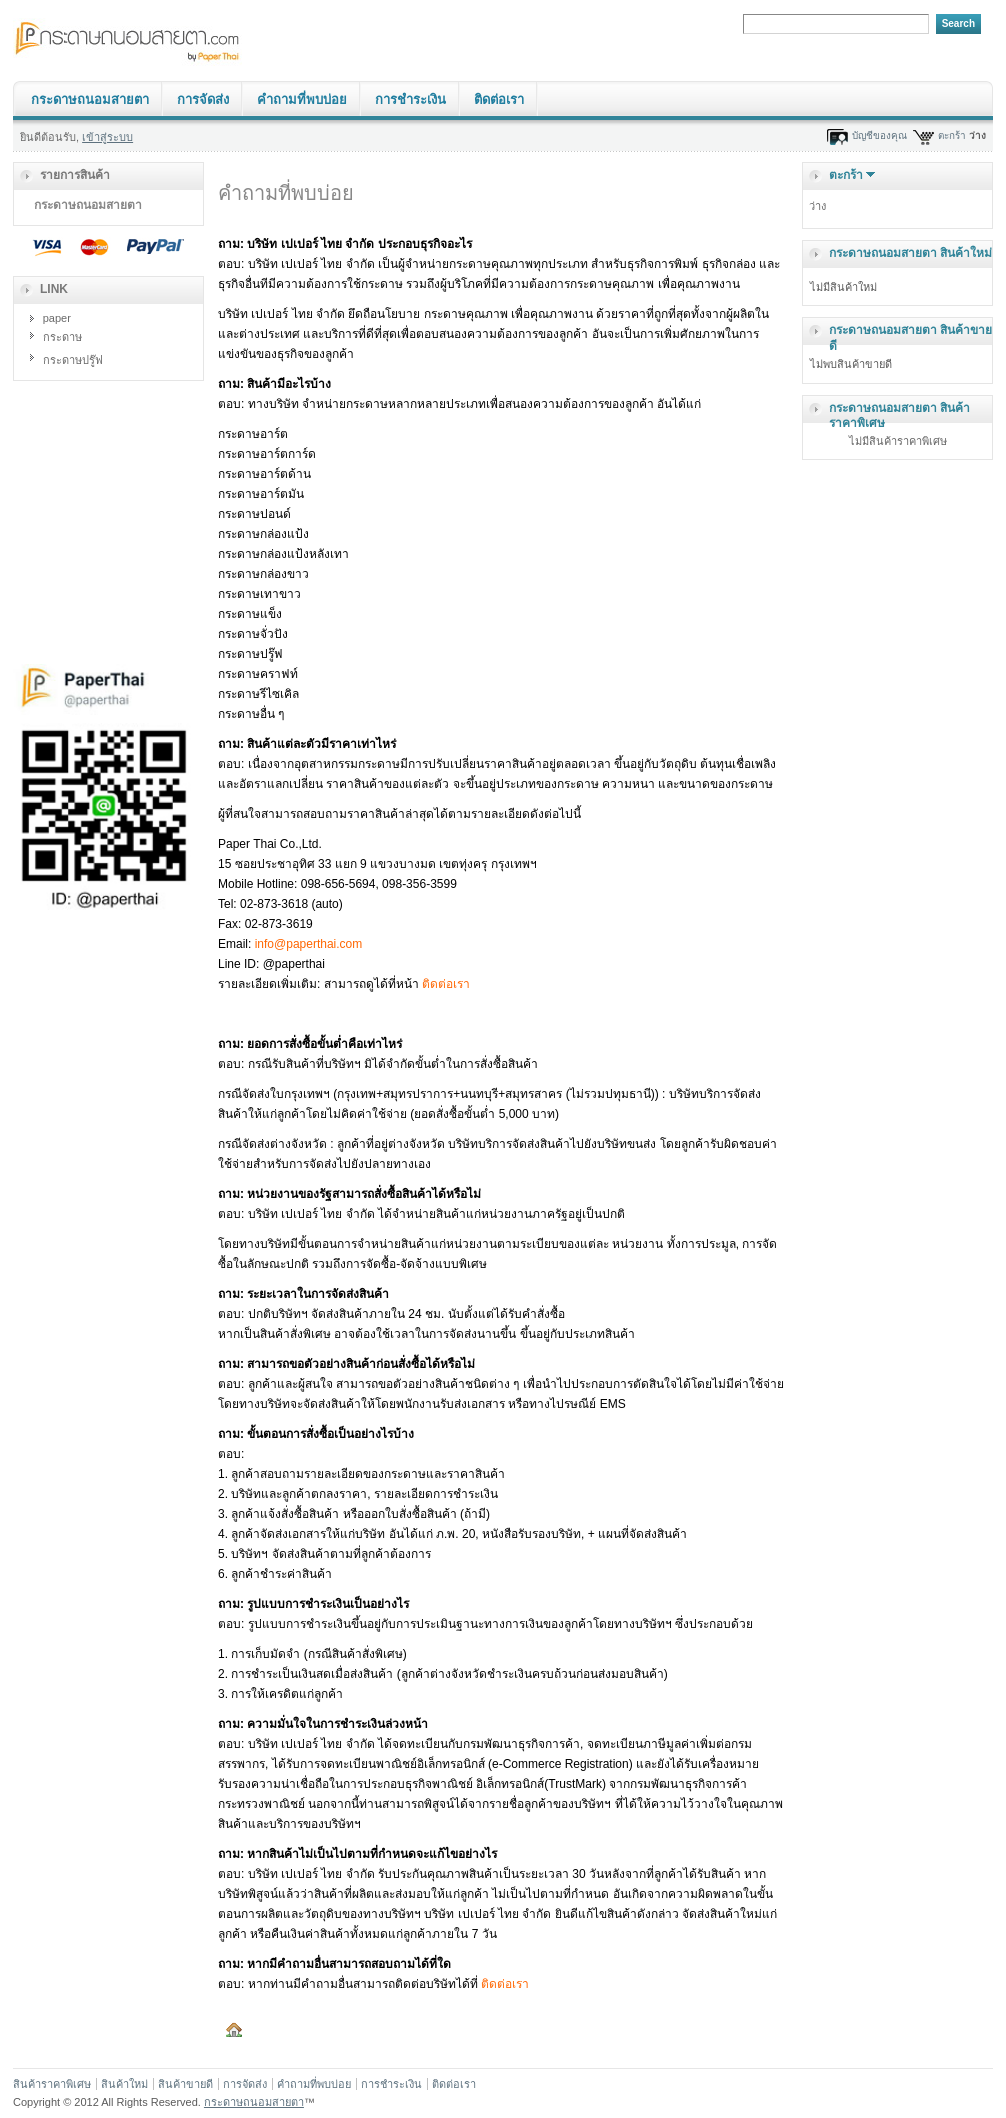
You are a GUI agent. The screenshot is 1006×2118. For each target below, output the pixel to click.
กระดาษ (62, 337)
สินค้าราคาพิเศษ (52, 2084)
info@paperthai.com (309, 944)
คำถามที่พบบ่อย (302, 99)
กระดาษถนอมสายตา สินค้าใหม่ (910, 253)
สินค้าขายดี (185, 2084)
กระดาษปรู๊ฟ (73, 360)
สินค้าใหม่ (124, 2084)
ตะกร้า (952, 135)
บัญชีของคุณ (879, 135)
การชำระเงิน (410, 99)
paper (57, 318)
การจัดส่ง (203, 99)
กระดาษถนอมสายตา (90, 99)
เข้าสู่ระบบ (107, 137)
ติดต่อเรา (499, 99)
